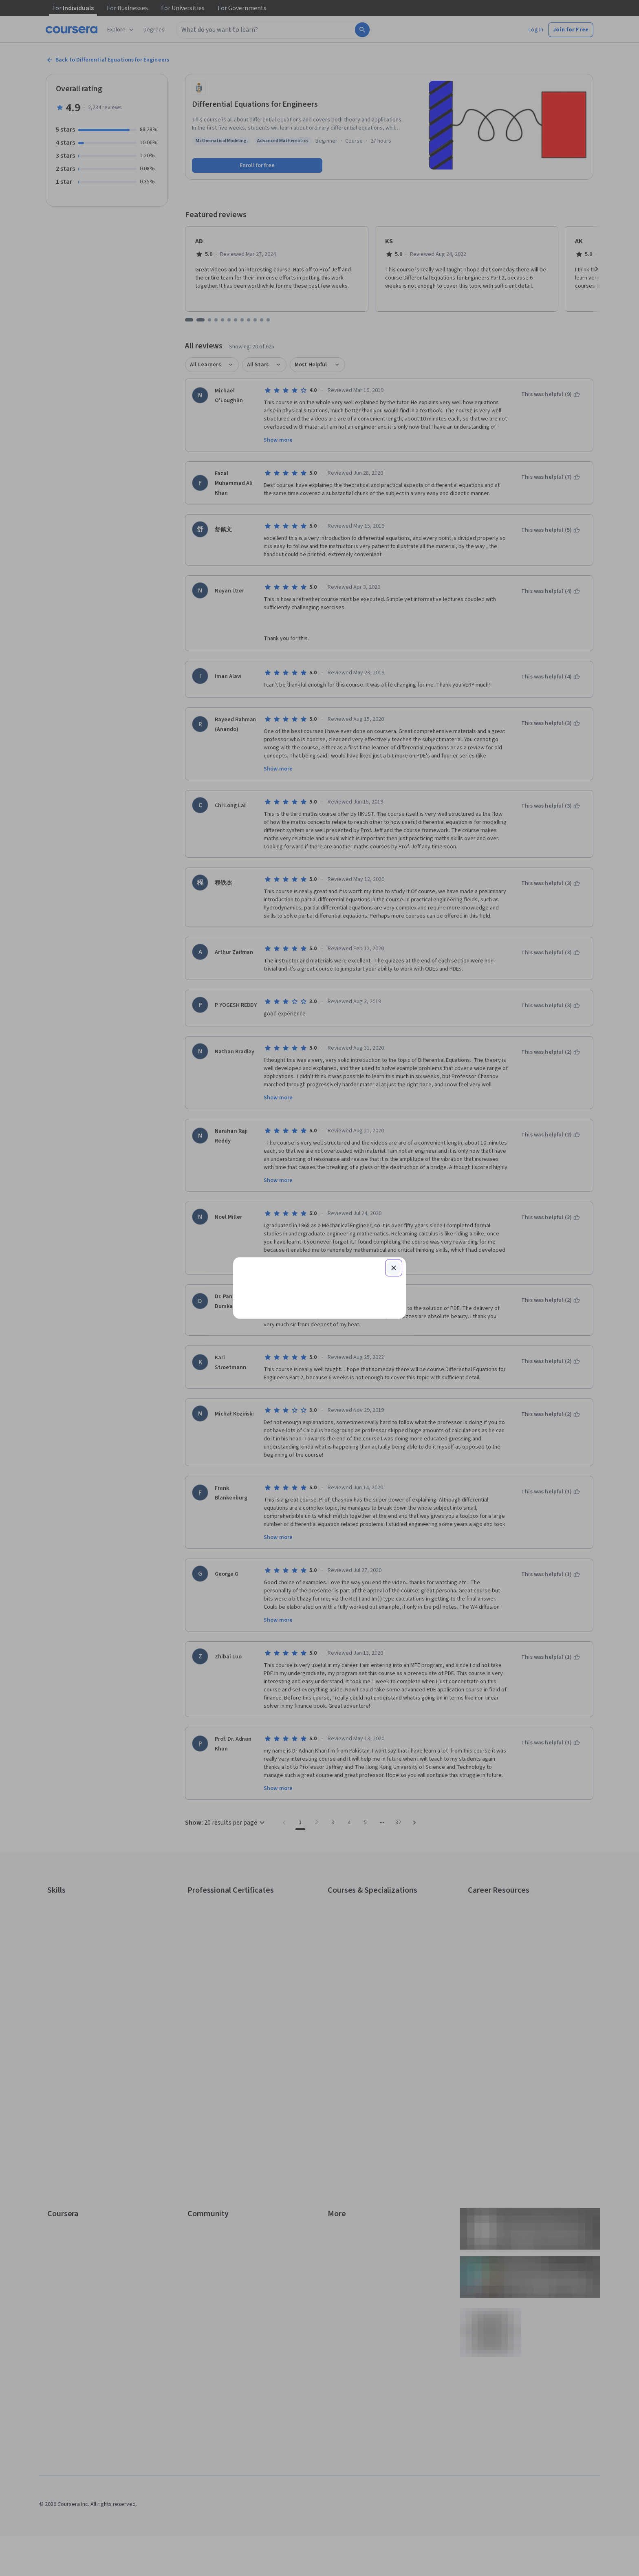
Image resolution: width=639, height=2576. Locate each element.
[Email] (319, 1233)
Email (254, 1218)
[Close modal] (393, 1170)
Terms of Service (283, 1401)
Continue (319, 1259)
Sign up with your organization (281, 1369)
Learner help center (319, 1381)
